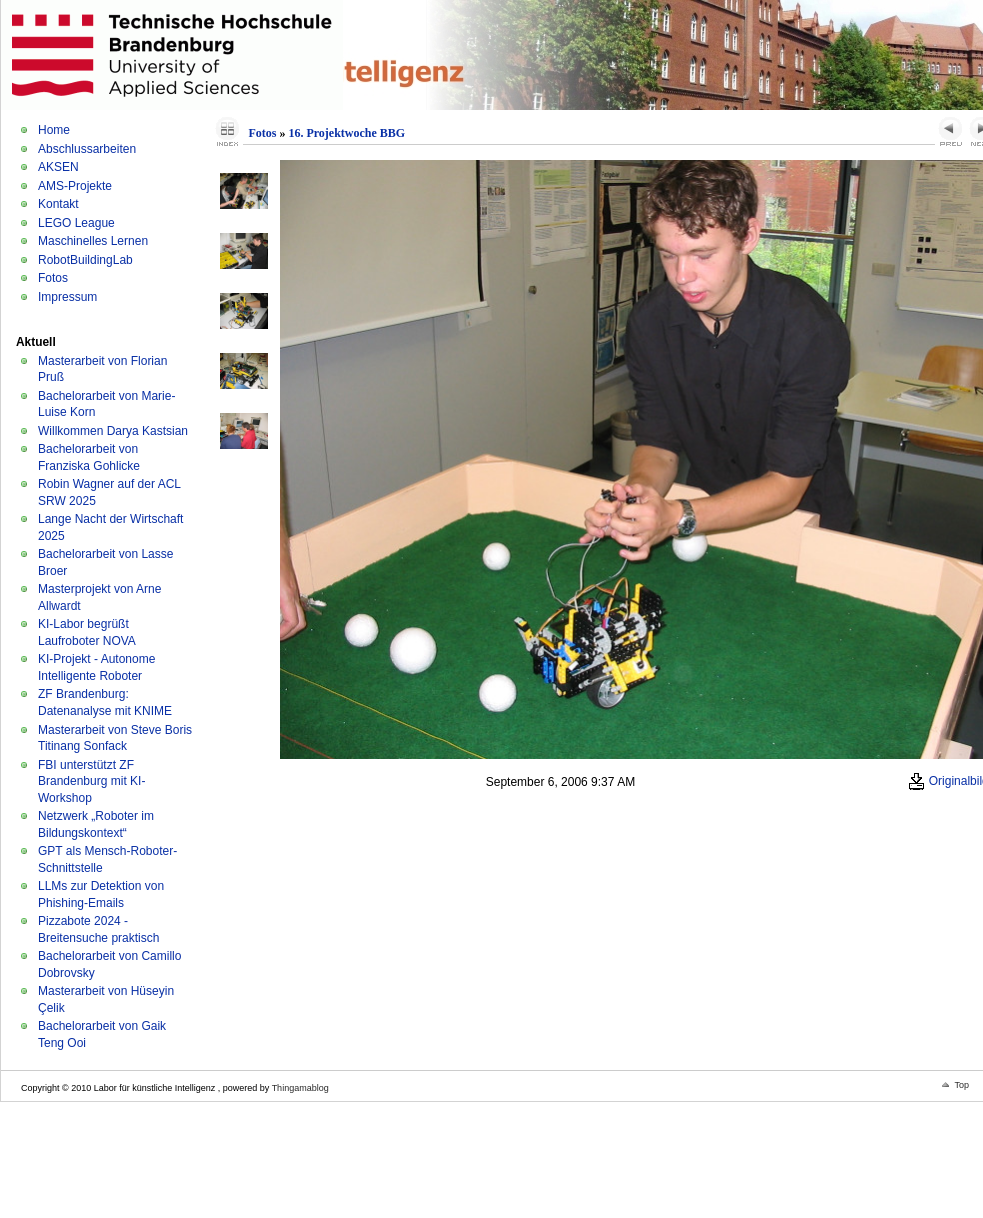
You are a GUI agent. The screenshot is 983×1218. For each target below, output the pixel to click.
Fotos (53, 278)
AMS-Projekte (75, 186)
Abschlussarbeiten (87, 149)
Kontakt (58, 204)
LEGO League (76, 223)
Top (961, 1085)
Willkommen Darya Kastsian (113, 431)
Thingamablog (300, 1088)
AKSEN (58, 167)
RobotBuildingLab (85, 260)
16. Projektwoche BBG (346, 133)
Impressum (67, 297)
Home (54, 130)
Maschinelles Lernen (93, 241)
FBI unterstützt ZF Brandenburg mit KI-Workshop (91, 781)
